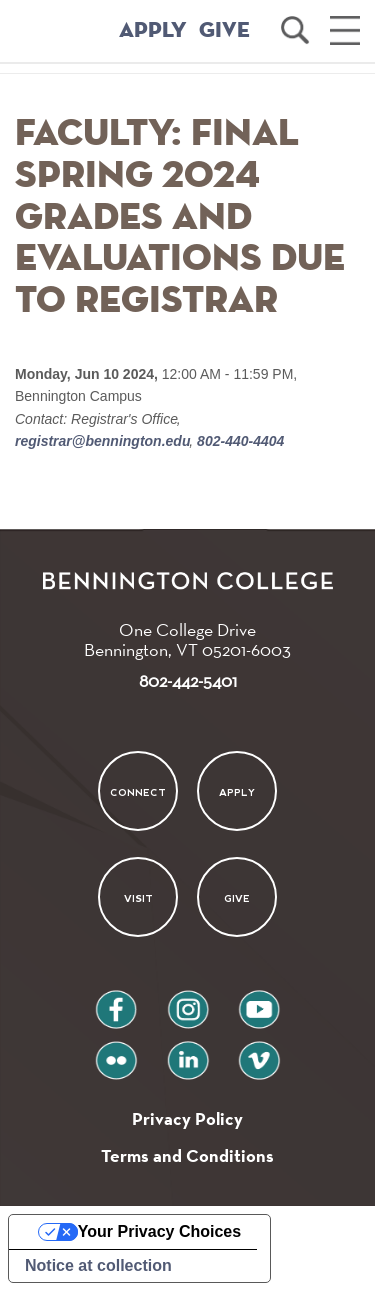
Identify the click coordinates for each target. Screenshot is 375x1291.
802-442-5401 (188, 680)
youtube (259, 1001)
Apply (237, 791)
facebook (116, 1001)
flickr (115, 1052)
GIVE (224, 31)
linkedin (188, 1052)
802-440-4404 (238, 441)
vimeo (259, 1052)
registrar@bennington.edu (104, 441)
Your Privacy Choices (159, 1231)
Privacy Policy (187, 1118)
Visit (138, 898)
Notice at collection (98, 1265)
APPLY (153, 31)
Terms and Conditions (187, 1155)
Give (237, 898)
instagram (188, 1001)
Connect (138, 791)
